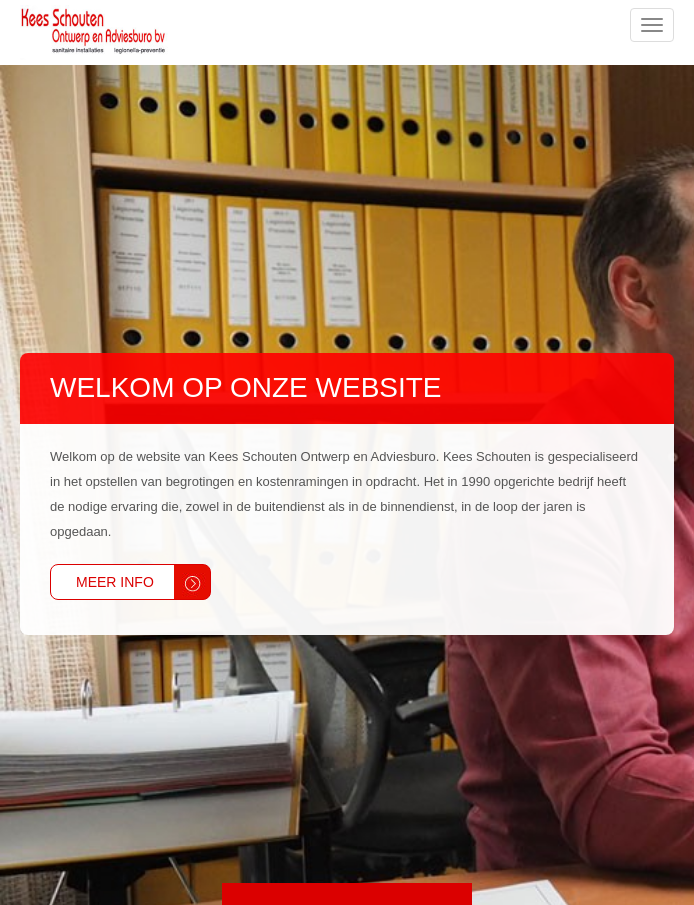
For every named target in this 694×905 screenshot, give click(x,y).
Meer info (115, 582)
